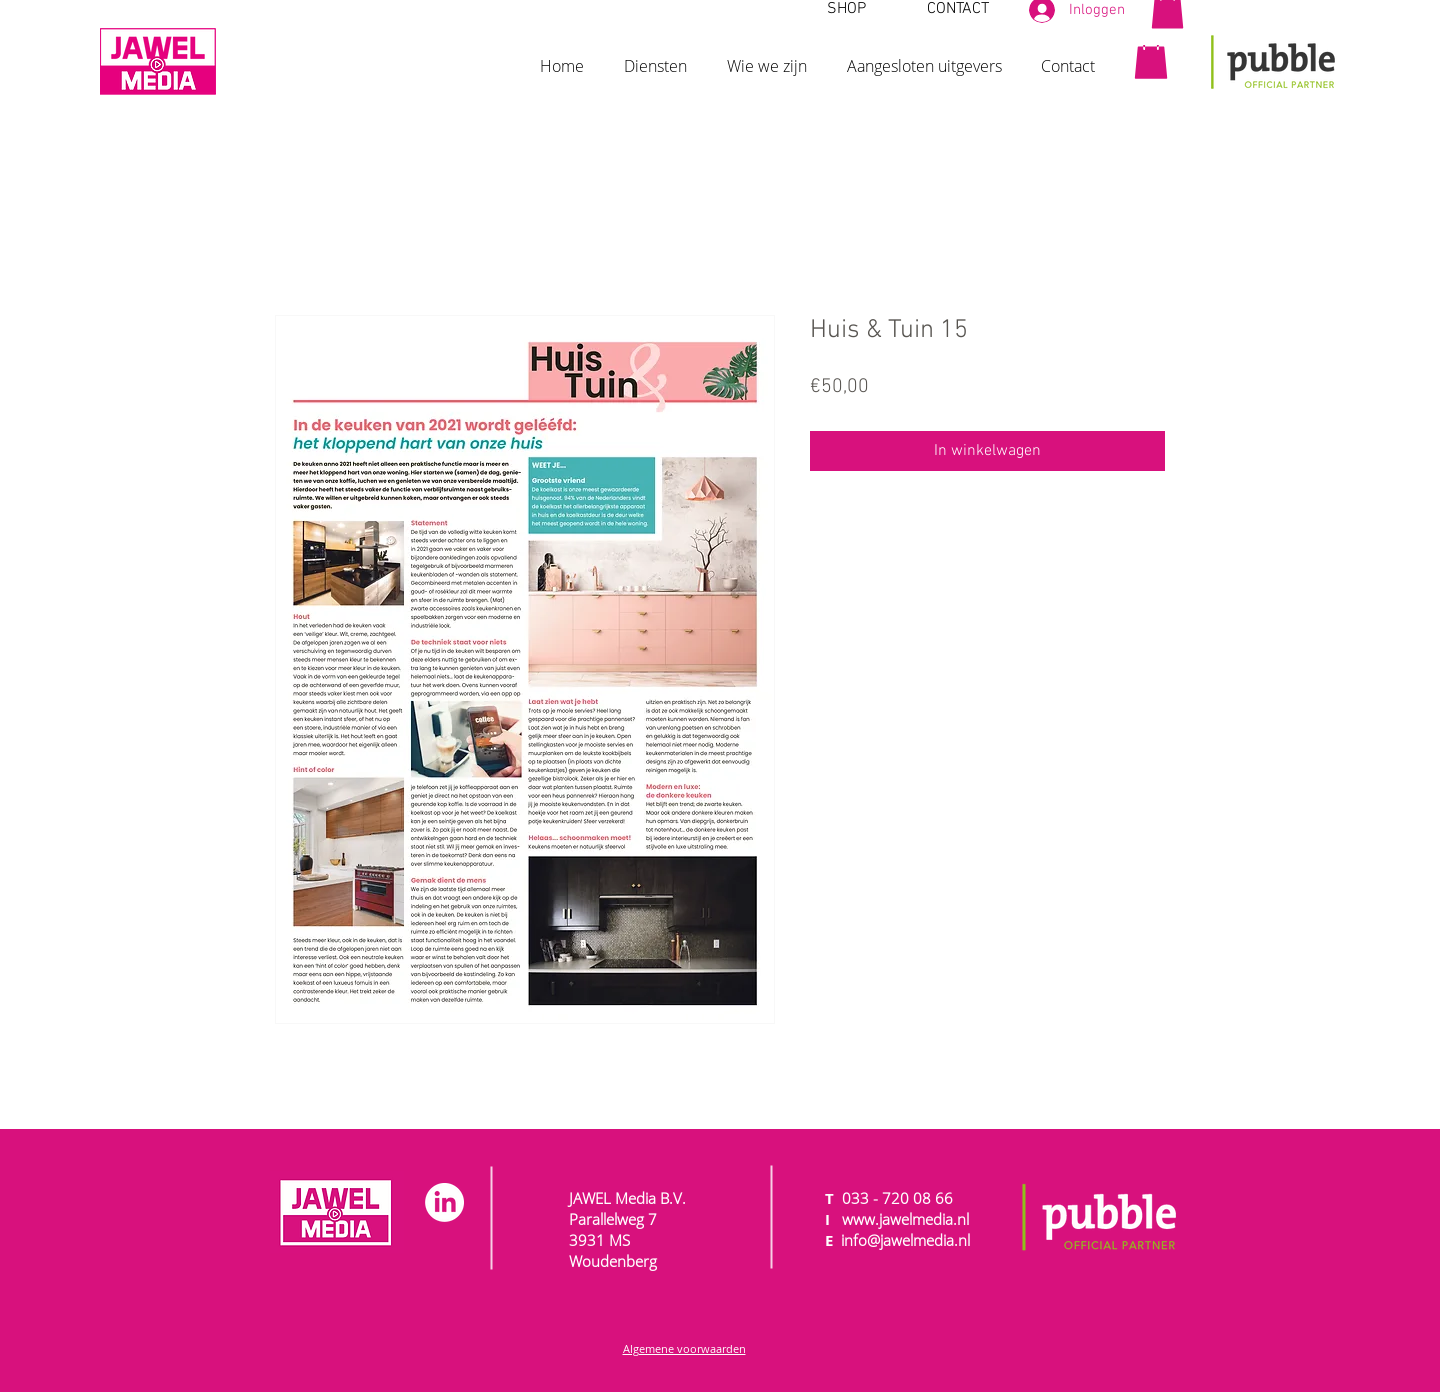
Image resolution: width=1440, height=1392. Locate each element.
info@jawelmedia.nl (905, 1240)
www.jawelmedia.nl (905, 1219)
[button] (655, 57)
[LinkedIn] (444, 1202)
